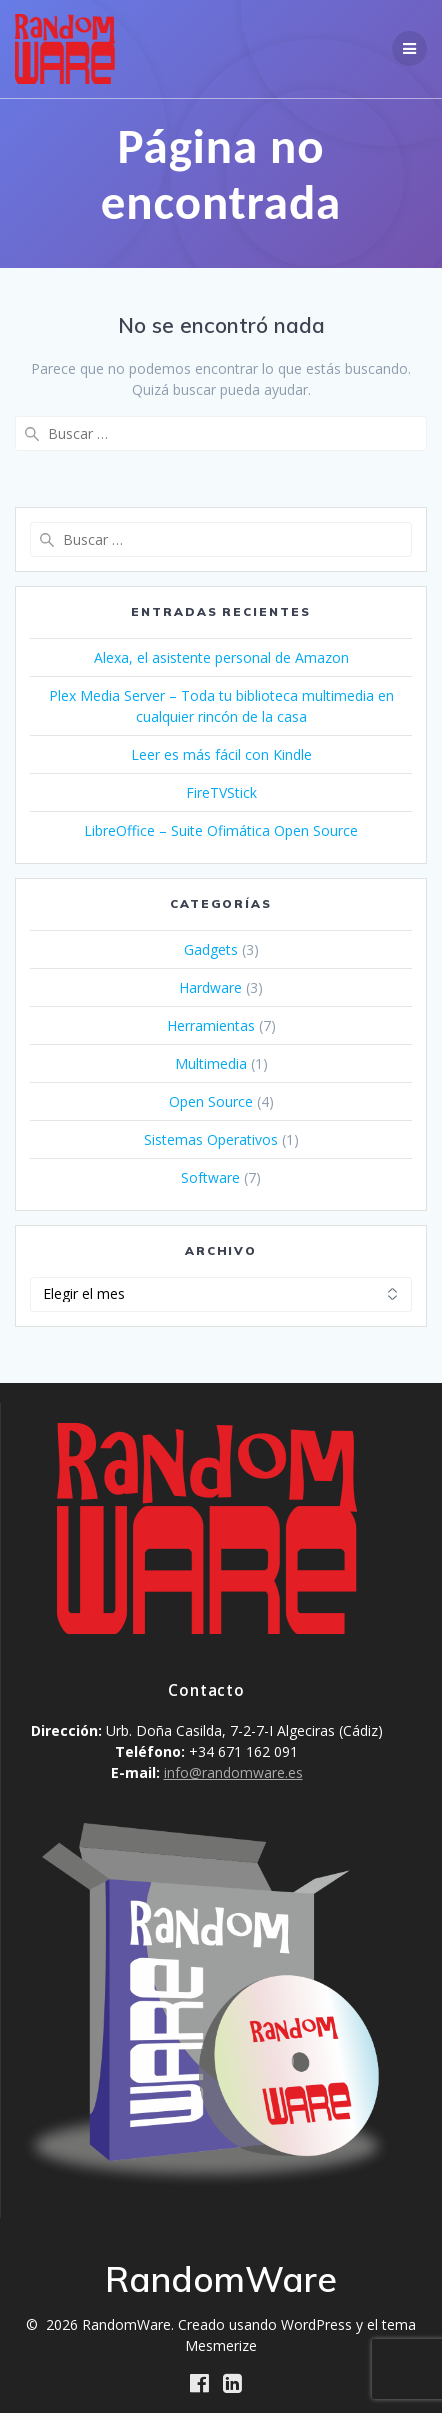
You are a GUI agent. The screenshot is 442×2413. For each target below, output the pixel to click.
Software (210, 1177)
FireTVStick (221, 792)
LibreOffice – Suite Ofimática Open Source (221, 830)
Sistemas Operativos (211, 1139)
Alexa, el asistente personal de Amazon (221, 657)
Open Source (211, 1101)
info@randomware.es (233, 1772)
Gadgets (211, 949)
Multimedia (211, 1063)
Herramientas (211, 1025)
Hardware (210, 987)
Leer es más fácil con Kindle (221, 754)
